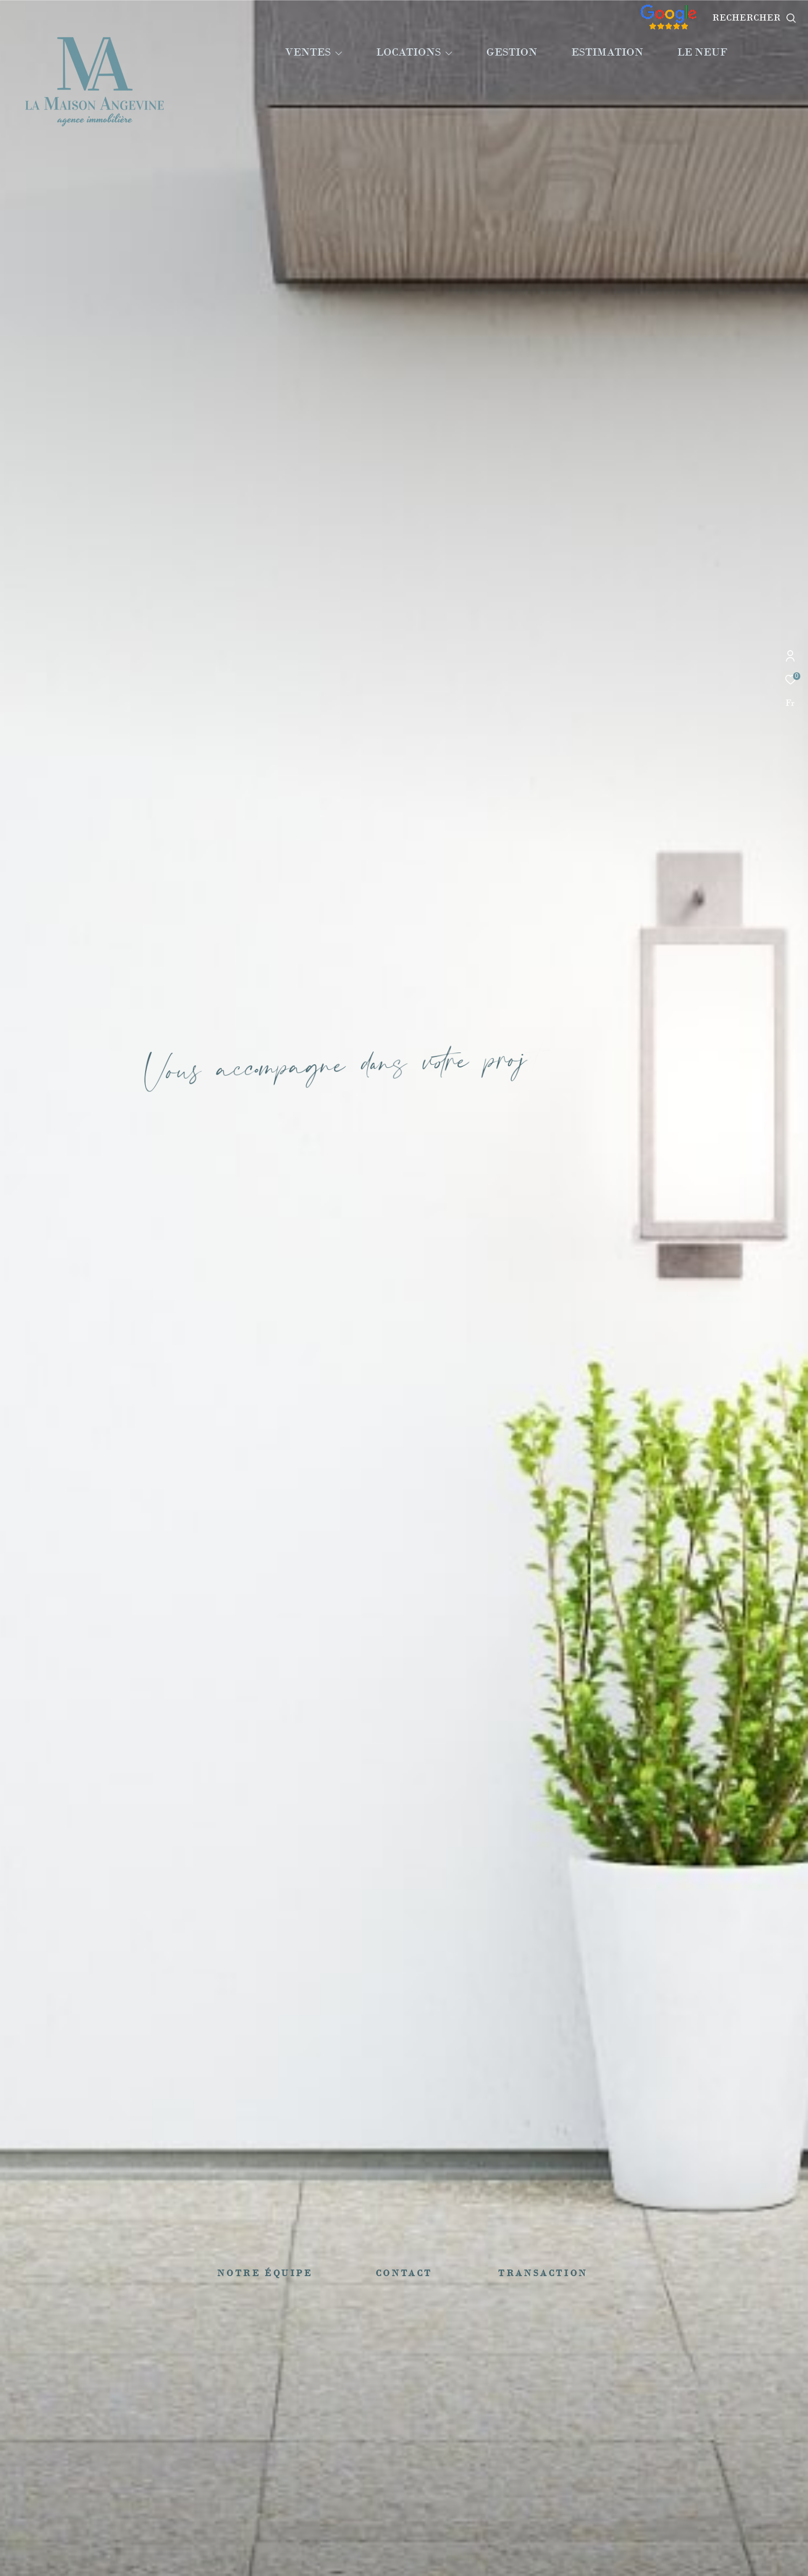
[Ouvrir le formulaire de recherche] (754, 18)
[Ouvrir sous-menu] (338, 53)
